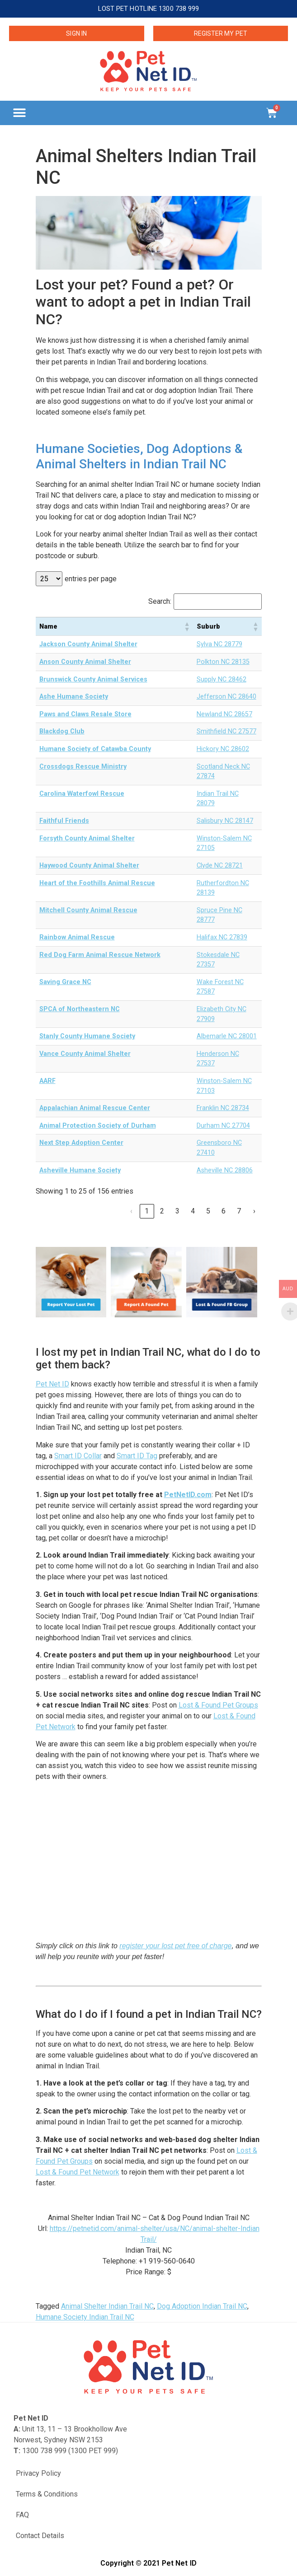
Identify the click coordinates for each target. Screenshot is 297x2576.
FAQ (22, 2515)
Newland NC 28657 (224, 714)
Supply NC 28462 (221, 679)
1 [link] (147, 1211)
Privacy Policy (38, 2473)
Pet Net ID (52, 1384)
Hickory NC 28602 (223, 749)
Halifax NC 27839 (222, 937)
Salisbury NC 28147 (225, 821)
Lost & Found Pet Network (77, 2172)
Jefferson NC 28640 (226, 696)
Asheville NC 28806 (225, 1170)
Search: (159, 601)
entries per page (91, 579)
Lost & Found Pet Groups (218, 1705)
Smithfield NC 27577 (226, 731)
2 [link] (162, 1211)
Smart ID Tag (137, 1455)
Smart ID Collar (78, 1455)
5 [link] (208, 1211)
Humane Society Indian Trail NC (85, 2317)
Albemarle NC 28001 (227, 1036)
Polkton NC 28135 (223, 662)
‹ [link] (131, 1211)
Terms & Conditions (47, 2494)
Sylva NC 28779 (219, 644)
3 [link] (177, 1211)
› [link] (254, 1211)
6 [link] (224, 1211)
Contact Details (40, 2535)
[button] (19, 113)
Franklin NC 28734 (223, 1108)
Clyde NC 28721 (220, 865)
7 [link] (239, 1211)
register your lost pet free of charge (175, 1946)
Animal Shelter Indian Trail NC (107, 2306)
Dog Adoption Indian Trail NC (202, 2306)
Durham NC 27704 (223, 1125)
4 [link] (193, 1211)
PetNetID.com (188, 1494)
